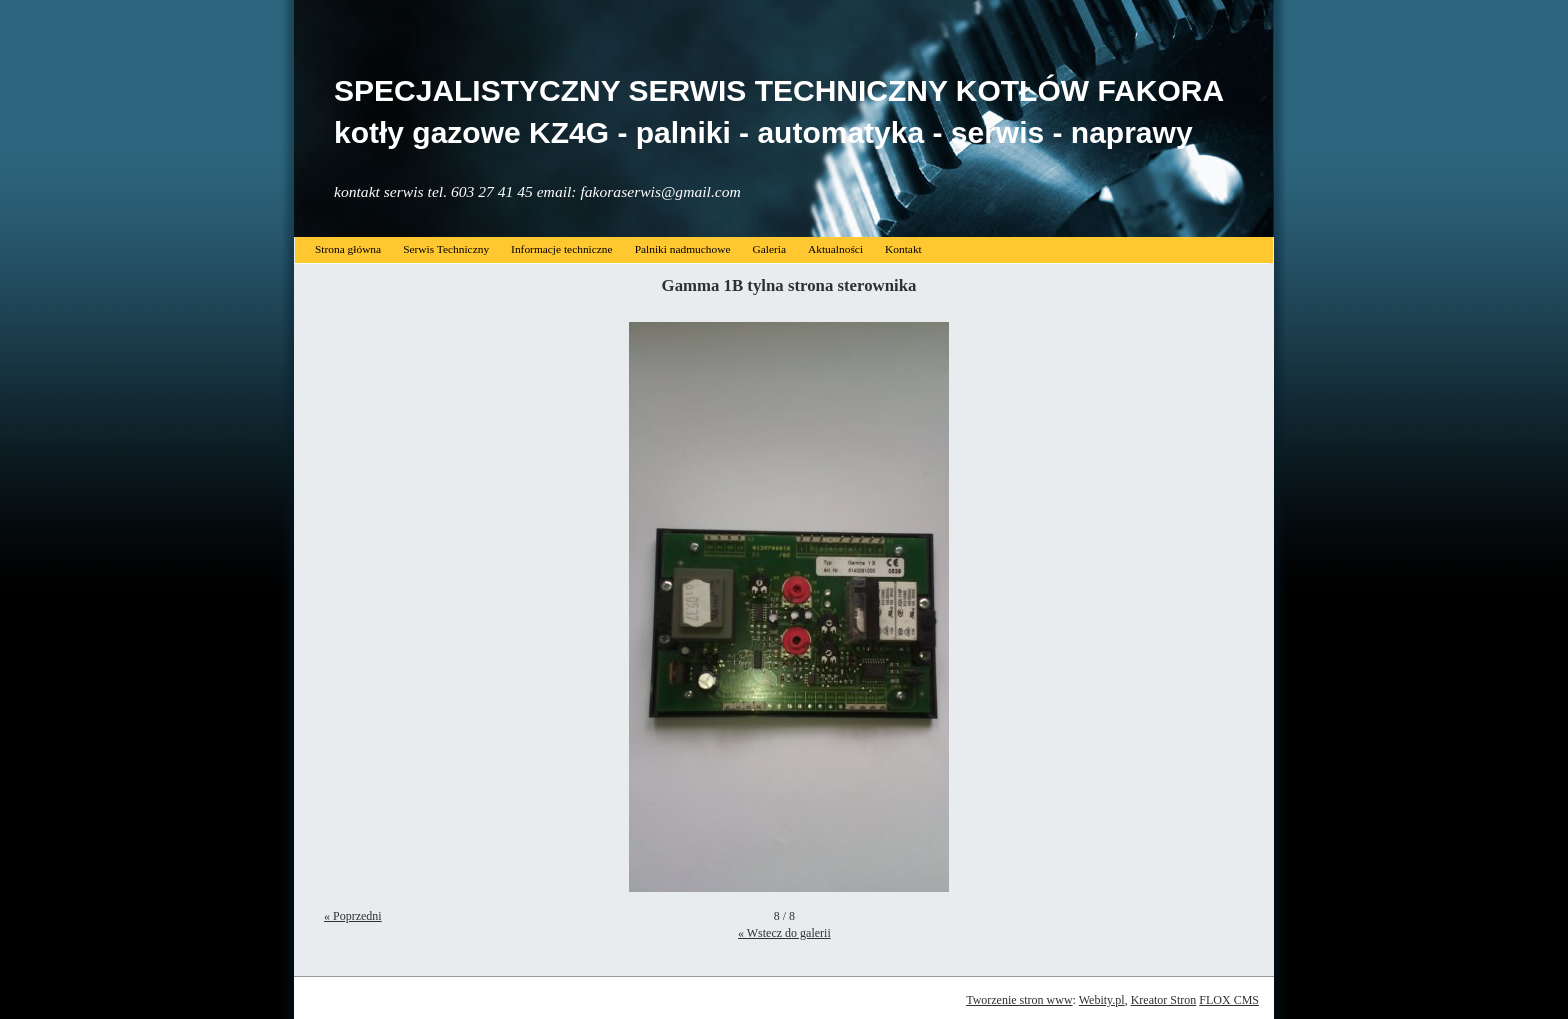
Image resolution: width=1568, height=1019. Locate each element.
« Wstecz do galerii (784, 933)
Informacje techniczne (562, 249)
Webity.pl (1102, 1000)
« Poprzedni (353, 916)
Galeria (769, 249)
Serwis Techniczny (446, 249)
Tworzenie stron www (1019, 1000)
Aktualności (835, 249)
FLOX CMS (1229, 1000)
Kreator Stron (1164, 1000)
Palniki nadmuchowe (683, 249)
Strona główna (348, 249)
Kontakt (903, 249)
